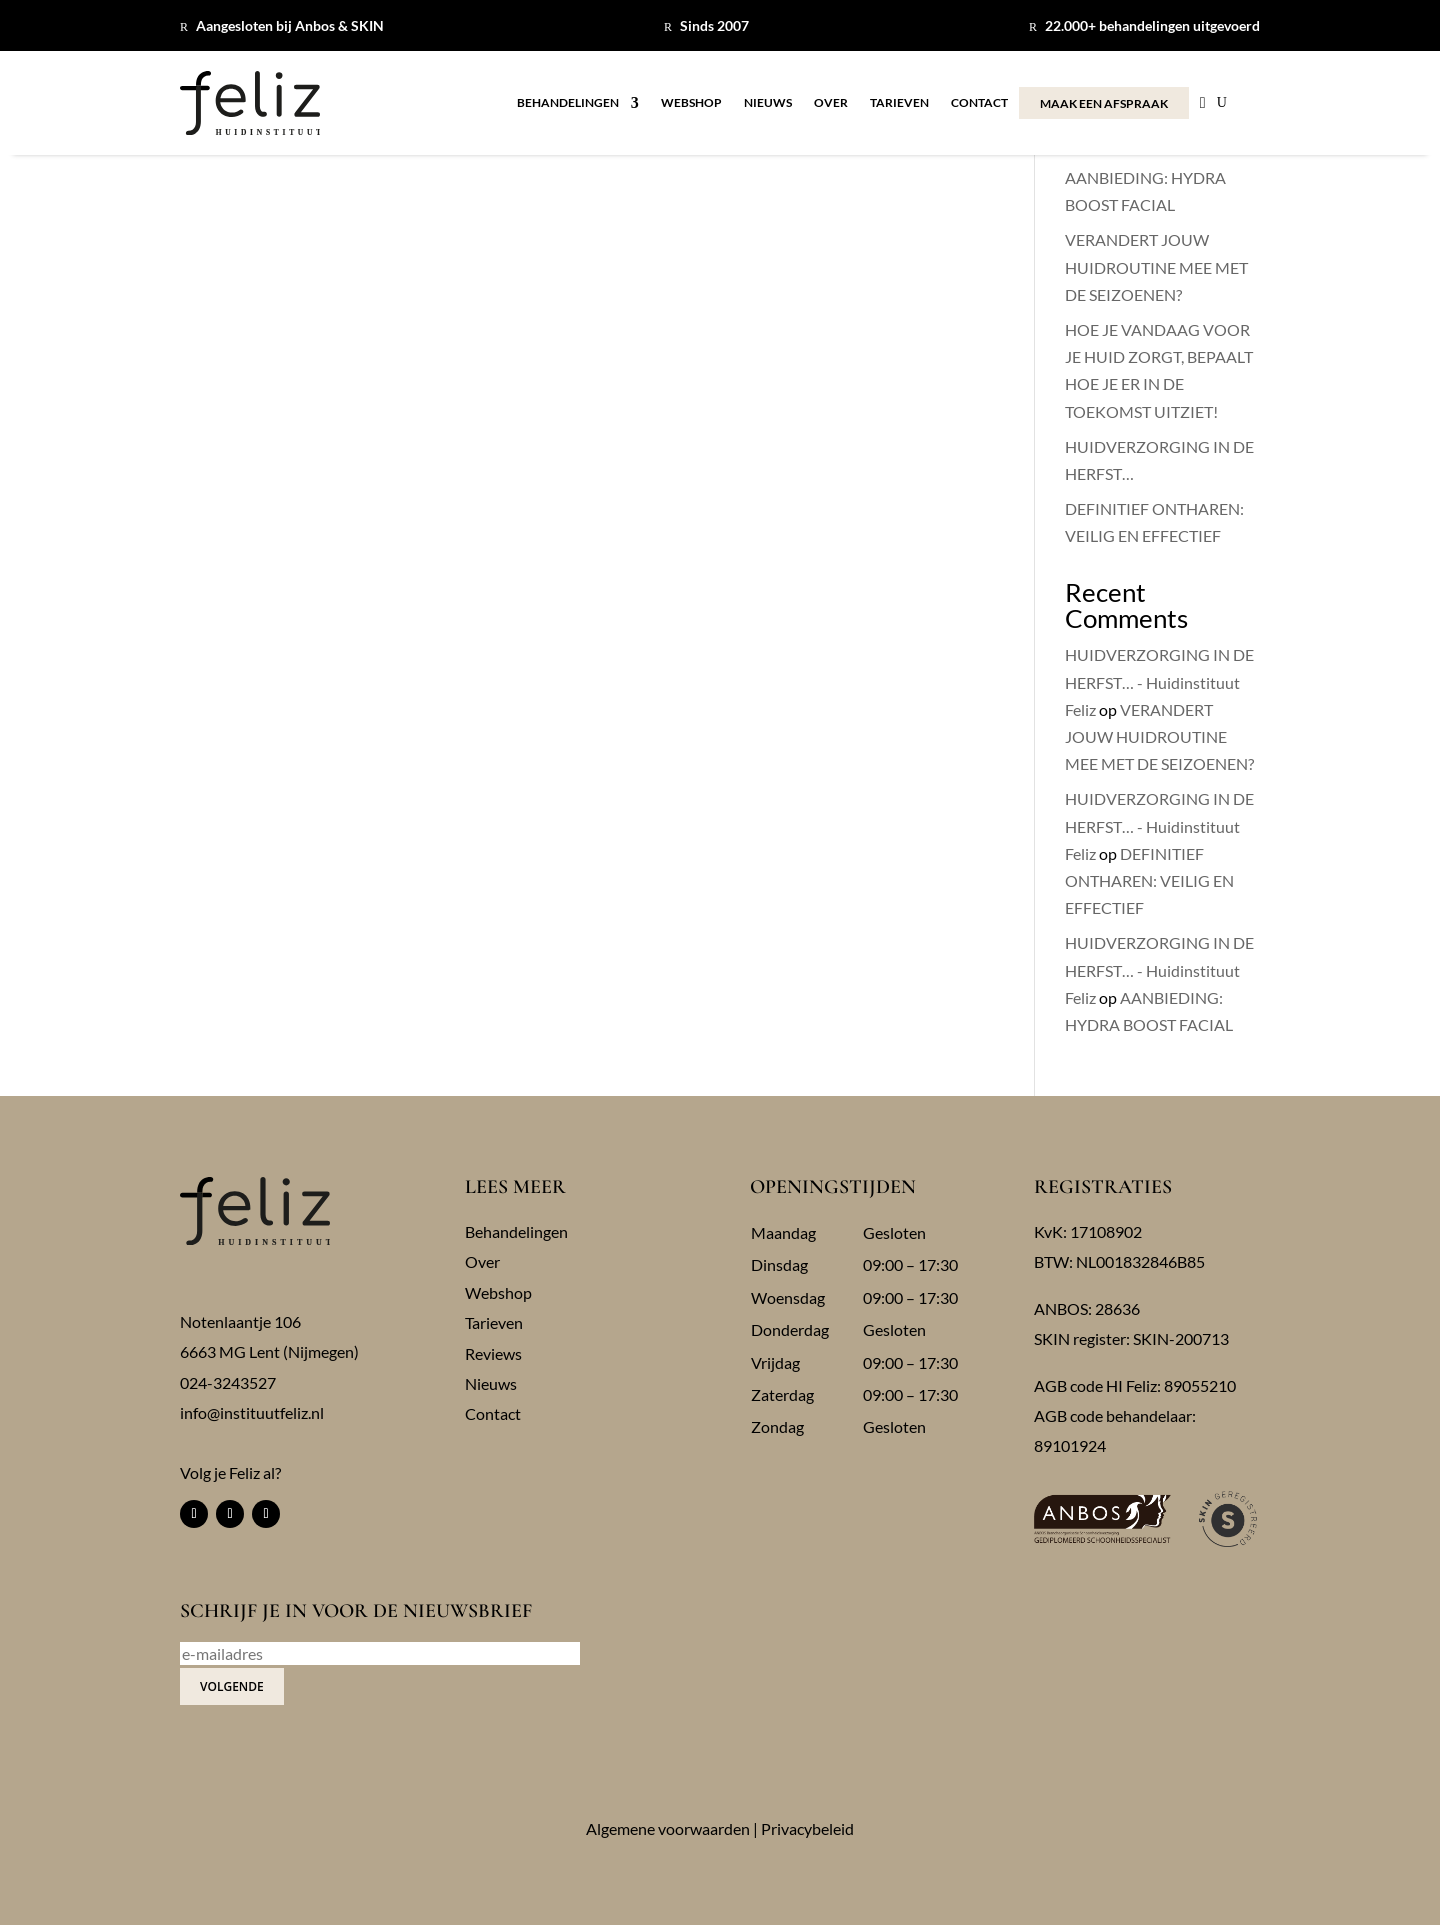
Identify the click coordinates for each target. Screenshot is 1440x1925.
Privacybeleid (807, 1828)
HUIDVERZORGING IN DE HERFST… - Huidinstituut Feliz (1159, 681)
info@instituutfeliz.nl (252, 1412)
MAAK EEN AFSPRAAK (1104, 103)
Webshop (691, 103)
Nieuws (768, 103)
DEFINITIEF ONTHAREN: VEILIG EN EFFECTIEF (1149, 880)
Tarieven (899, 103)
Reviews (493, 1353)
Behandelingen (568, 103)
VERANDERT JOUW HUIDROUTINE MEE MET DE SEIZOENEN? (1156, 266)
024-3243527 (228, 1382)
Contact (979, 103)
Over (831, 103)
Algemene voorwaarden (668, 1828)
